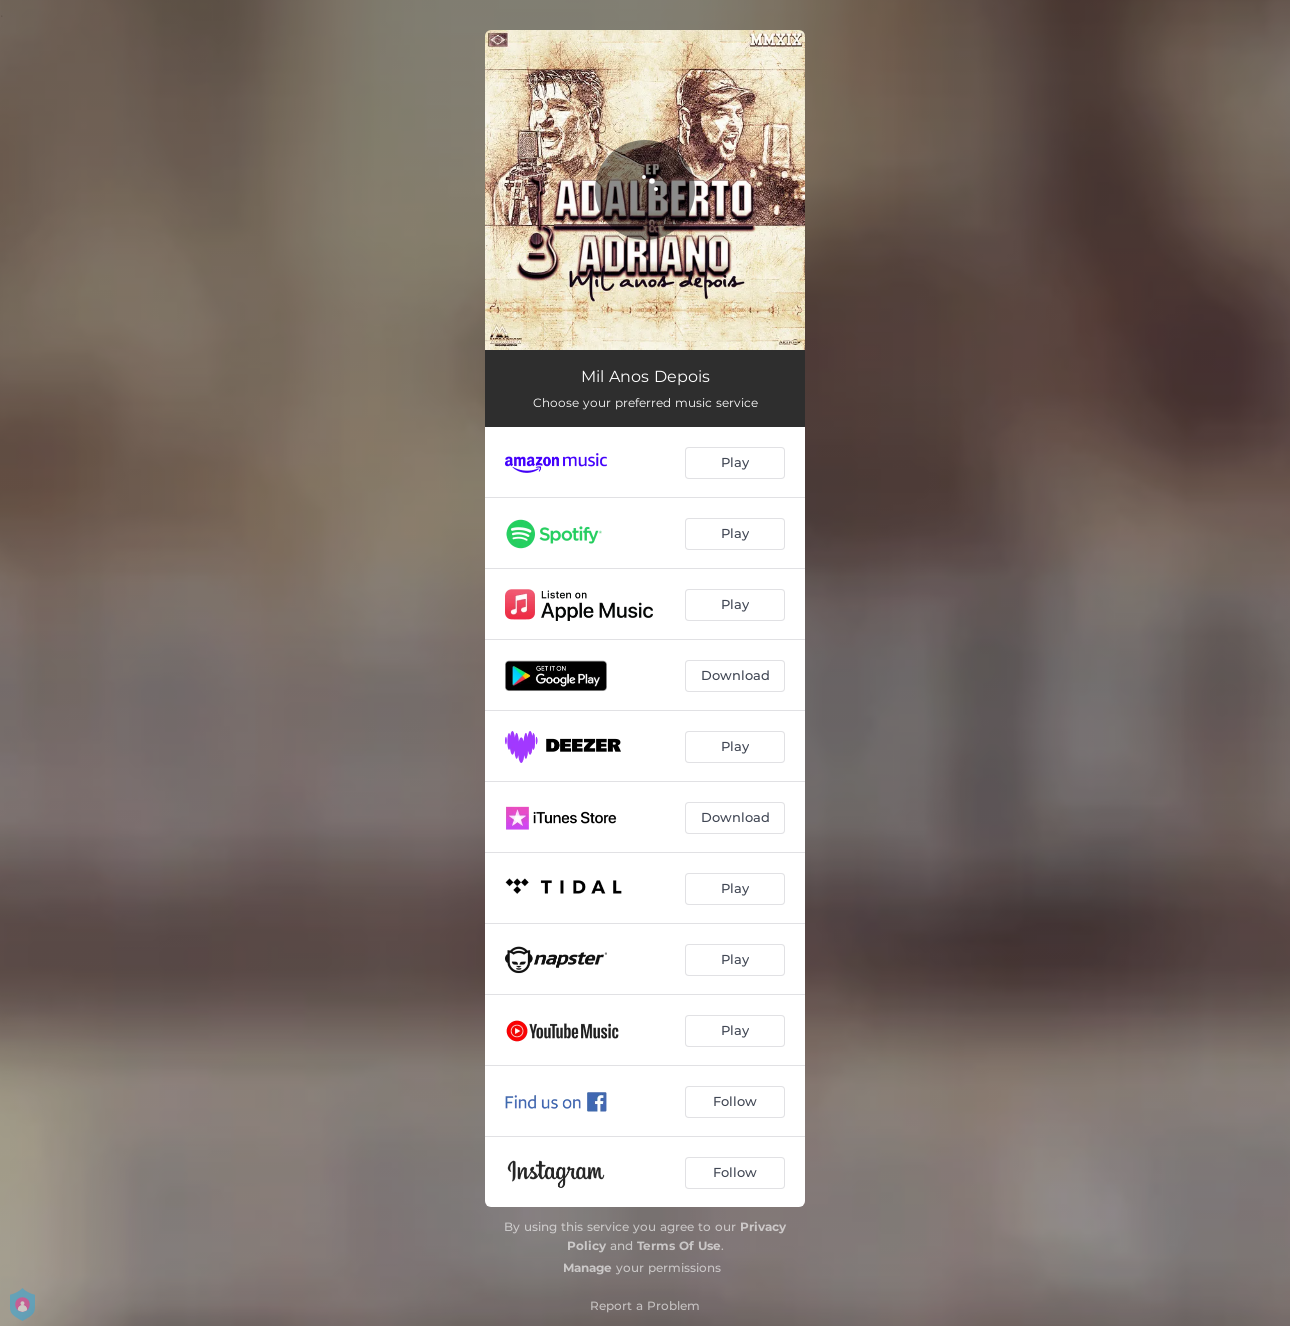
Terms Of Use (679, 1245)
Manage (587, 1267)
